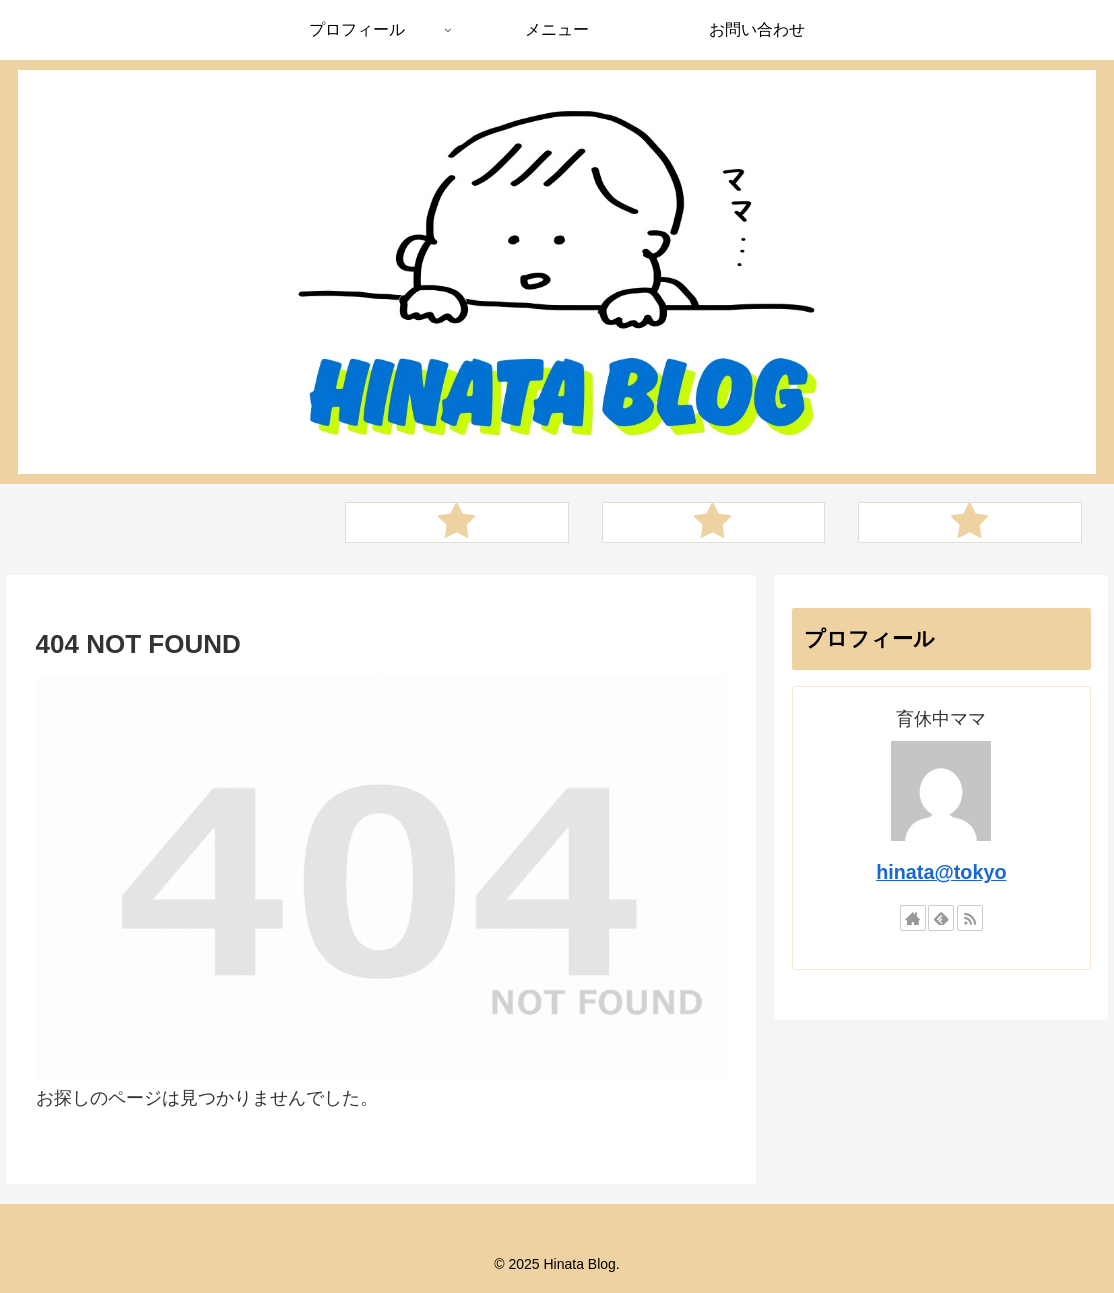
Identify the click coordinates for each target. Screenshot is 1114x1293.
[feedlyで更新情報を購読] (941, 918)
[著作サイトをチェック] (913, 918)
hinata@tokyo (941, 872)
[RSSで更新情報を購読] (970, 918)
